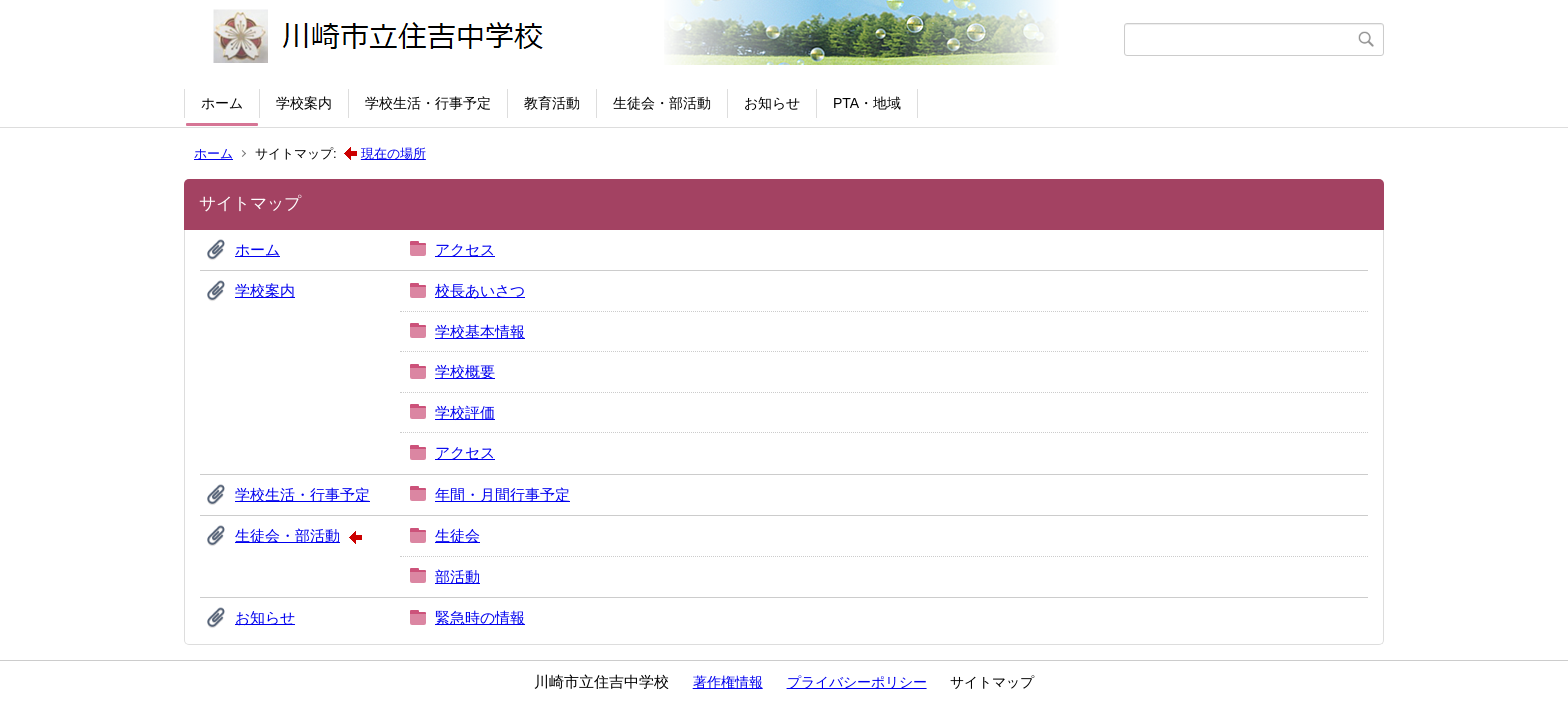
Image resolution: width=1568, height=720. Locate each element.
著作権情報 (728, 682)
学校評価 (465, 412)
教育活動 (552, 103)
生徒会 (457, 535)
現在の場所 (393, 153)
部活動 (457, 576)
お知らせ (772, 103)
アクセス (465, 249)
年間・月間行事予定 (502, 494)
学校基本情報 (480, 331)
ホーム (222, 103)
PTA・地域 (867, 103)
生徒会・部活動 (662, 103)
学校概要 (465, 371)
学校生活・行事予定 (428, 103)
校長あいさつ (480, 290)
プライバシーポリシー (857, 682)
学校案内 (304, 103)
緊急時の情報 (480, 617)
